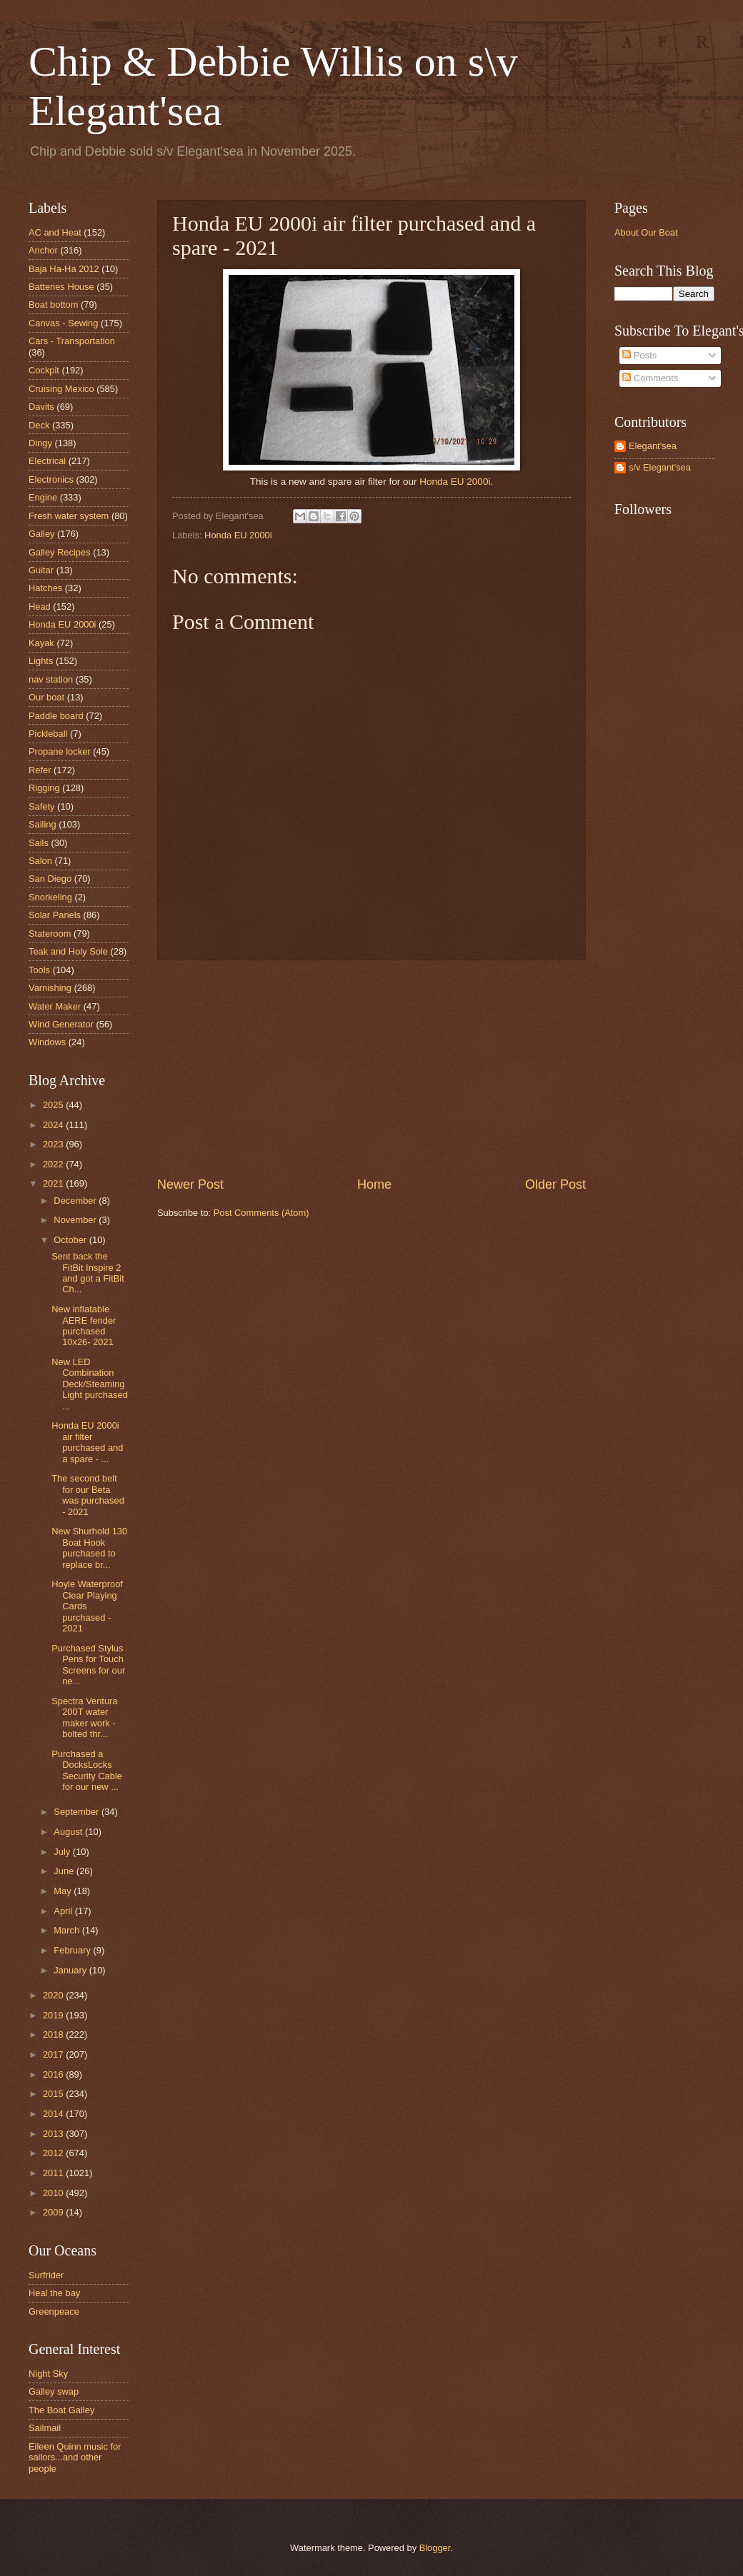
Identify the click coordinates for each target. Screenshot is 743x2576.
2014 (54, 2113)
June (65, 1871)
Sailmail (45, 2427)
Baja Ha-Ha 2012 (64, 268)
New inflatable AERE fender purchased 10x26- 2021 (83, 1325)
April (64, 1911)
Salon (40, 860)
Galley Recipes (60, 552)
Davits (41, 406)
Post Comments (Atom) (261, 1212)
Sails (39, 842)
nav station (51, 679)
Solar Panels (55, 915)
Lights (41, 660)
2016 (54, 2074)
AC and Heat (55, 232)
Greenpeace (54, 2311)
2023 (54, 1144)
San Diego (50, 878)
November (76, 1219)
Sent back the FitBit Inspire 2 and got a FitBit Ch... (87, 1272)
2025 (54, 1105)
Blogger (435, 2547)
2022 (54, 1164)
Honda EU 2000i (454, 481)
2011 (54, 2173)
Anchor (43, 250)
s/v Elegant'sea (660, 467)
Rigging (44, 788)
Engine (43, 497)
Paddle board (56, 715)
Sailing (42, 824)
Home (374, 1184)
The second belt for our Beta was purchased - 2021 (87, 1494)
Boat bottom (53, 304)
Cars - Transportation (72, 341)
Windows (47, 1042)
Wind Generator (61, 1024)
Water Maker (55, 1006)
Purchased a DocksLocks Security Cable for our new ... (86, 1770)
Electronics (51, 479)
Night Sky (48, 2373)
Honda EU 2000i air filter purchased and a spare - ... (87, 1442)
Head (40, 606)
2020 (54, 1995)
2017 (54, 2054)
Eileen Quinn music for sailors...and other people (75, 2457)
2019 (54, 2015)
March (67, 1930)
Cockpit (44, 370)
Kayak (41, 643)
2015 (54, 2093)
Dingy (40, 443)
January (71, 1970)
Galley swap (54, 2391)
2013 (54, 2133)
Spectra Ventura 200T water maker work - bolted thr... (84, 1717)
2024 (54, 1125)
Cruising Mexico (61, 388)
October (71, 1239)
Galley (42, 533)
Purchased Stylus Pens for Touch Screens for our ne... (88, 1664)
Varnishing (50, 987)
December (76, 1200)
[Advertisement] (371, 1068)
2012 (54, 2153)
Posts (639, 355)
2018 (54, 2034)
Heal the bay (54, 2293)
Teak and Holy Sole (68, 951)
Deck (39, 425)
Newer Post (190, 1184)
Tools (39, 970)
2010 (54, 2193)
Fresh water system (69, 515)
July (63, 1851)
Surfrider (46, 2275)
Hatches (45, 588)
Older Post (555, 1184)
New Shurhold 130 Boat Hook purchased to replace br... (89, 1547)
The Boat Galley (61, 2410)
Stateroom (50, 933)
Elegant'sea (653, 446)
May (64, 1891)
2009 (54, 2212)
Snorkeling (50, 897)
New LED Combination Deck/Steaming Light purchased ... (89, 1384)
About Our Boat (646, 232)
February (73, 1950)
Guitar (41, 570)
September (77, 1811)
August (69, 1831)
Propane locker (60, 751)
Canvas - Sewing (63, 323)
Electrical (47, 461)
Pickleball (48, 733)
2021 (54, 1183)
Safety (42, 806)
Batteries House (61, 286)
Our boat (46, 697)
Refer (40, 770)
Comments (650, 378)
